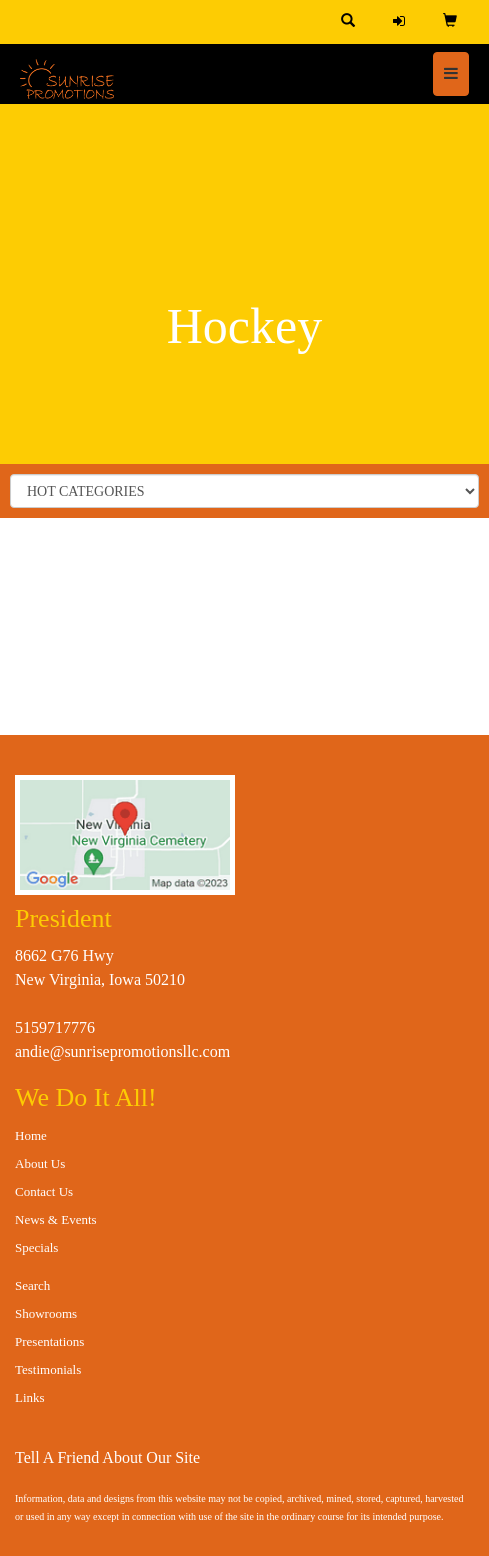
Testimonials (48, 1369)
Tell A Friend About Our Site (107, 1457)
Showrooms (46, 1313)
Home (31, 1135)
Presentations (49, 1341)
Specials (36, 1247)
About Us (40, 1163)
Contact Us (44, 1191)
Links (30, 1397)
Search (32, 1285)
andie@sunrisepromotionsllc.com (122, 1051)
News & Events (56, 1219)
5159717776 (55, 1027)
